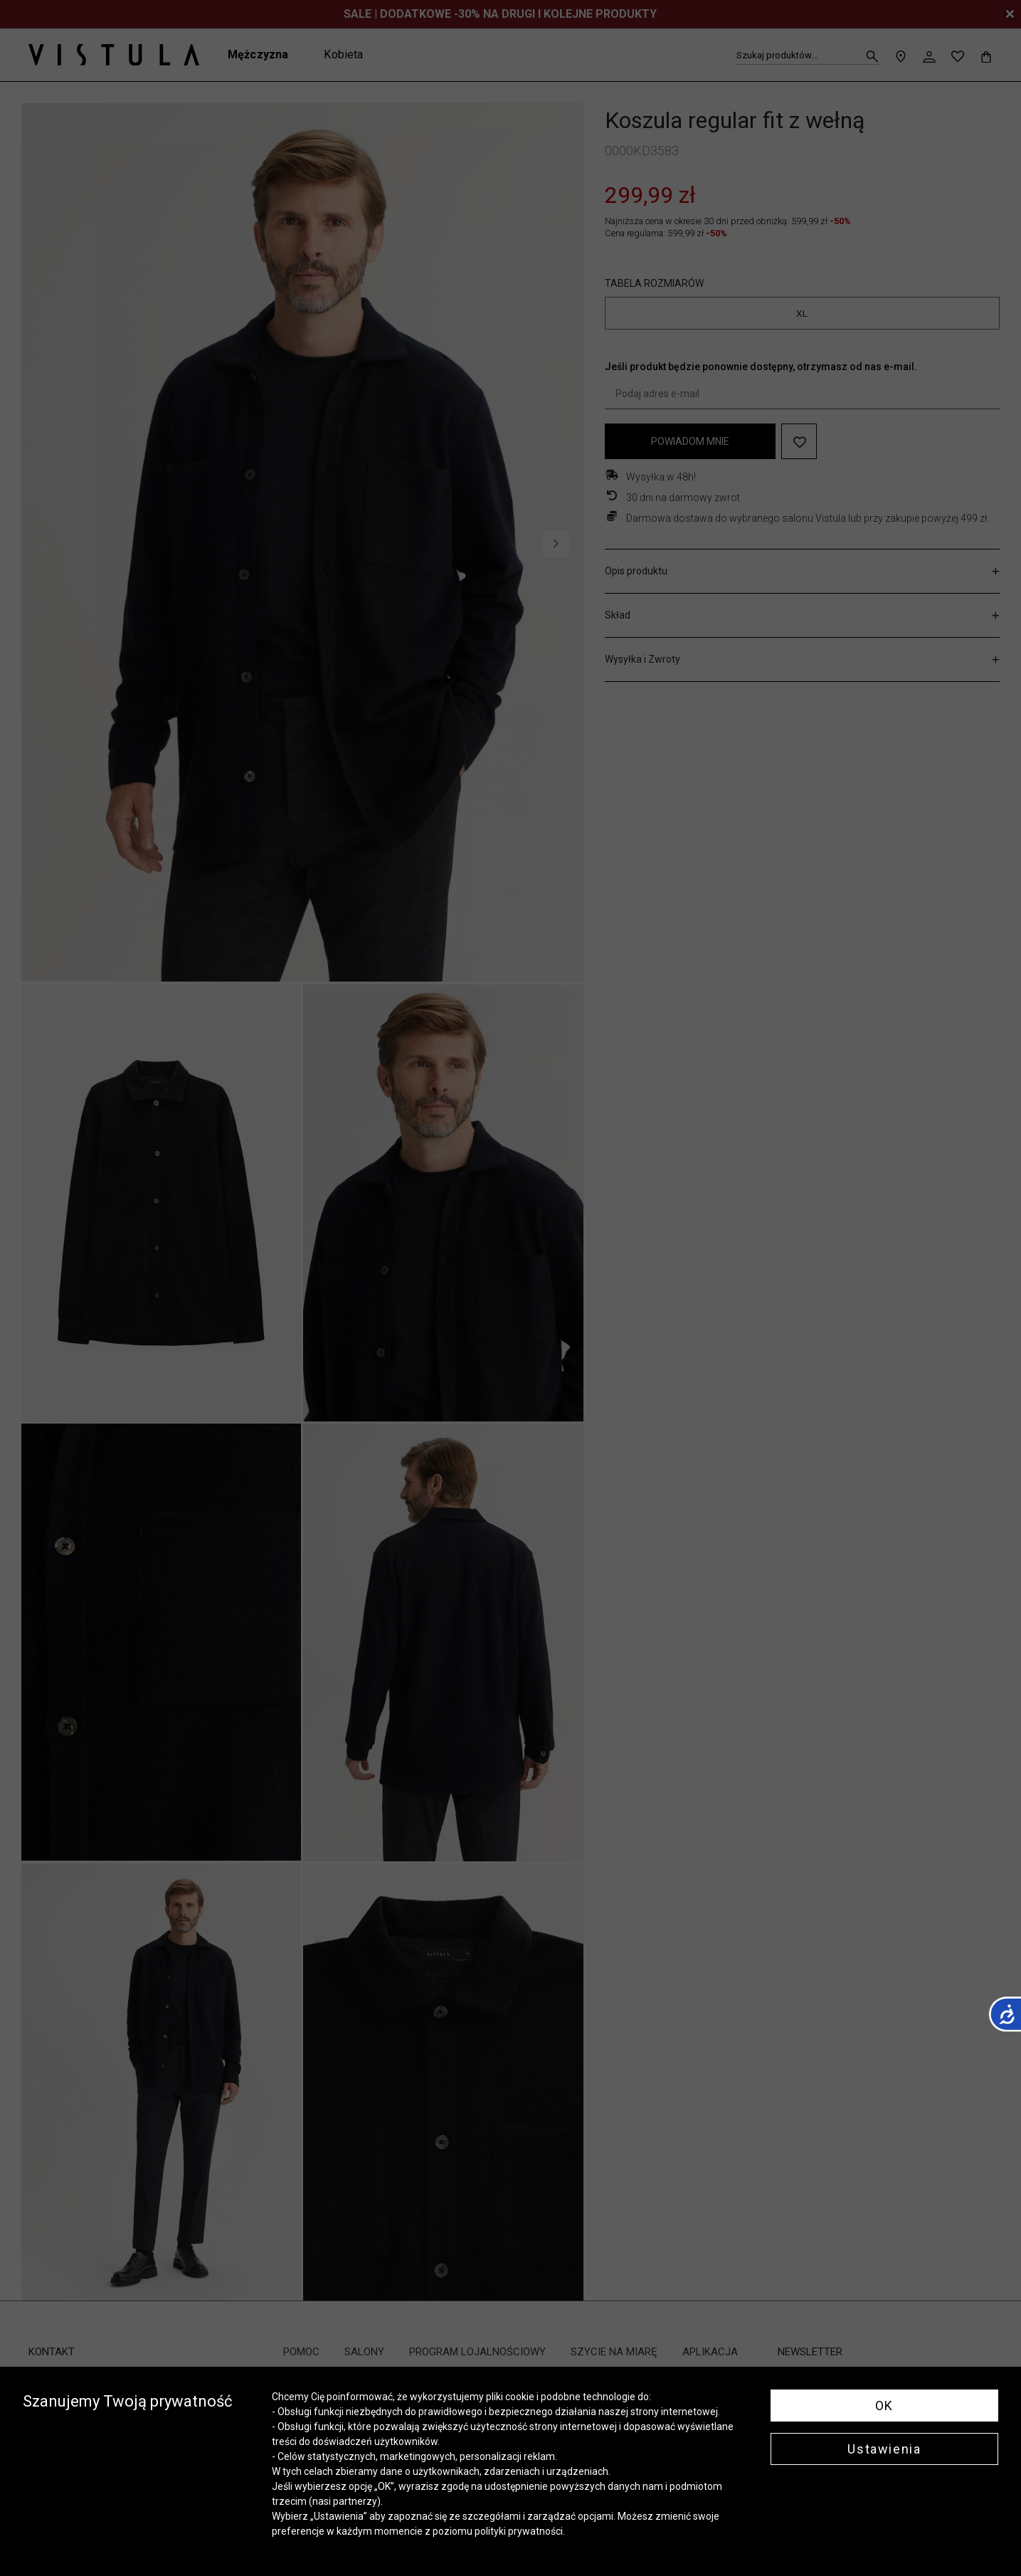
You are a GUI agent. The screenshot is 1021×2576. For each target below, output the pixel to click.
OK (884, 2405)
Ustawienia (884, 2448)
